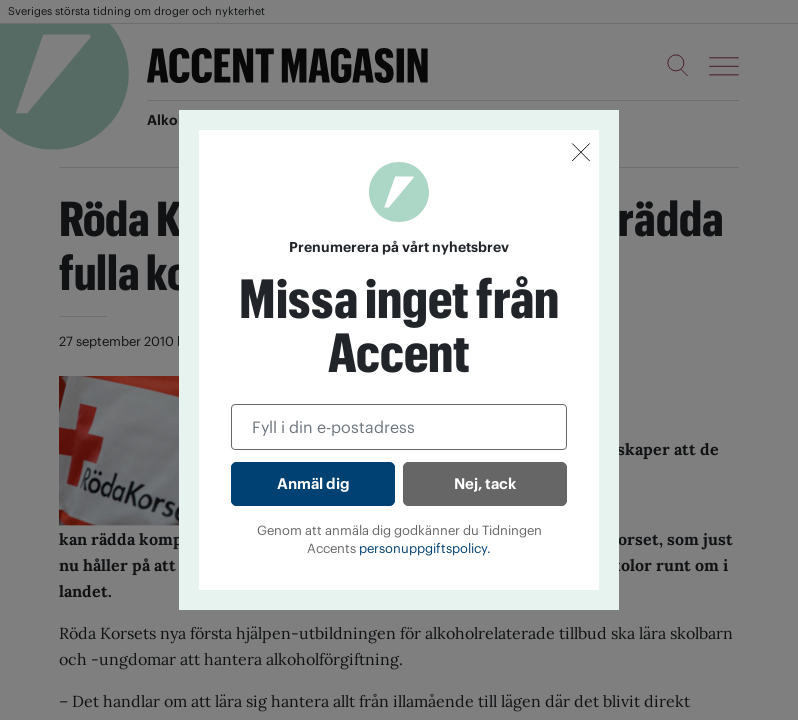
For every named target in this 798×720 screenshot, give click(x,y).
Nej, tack (485, 483)
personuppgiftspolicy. (425, 548)
